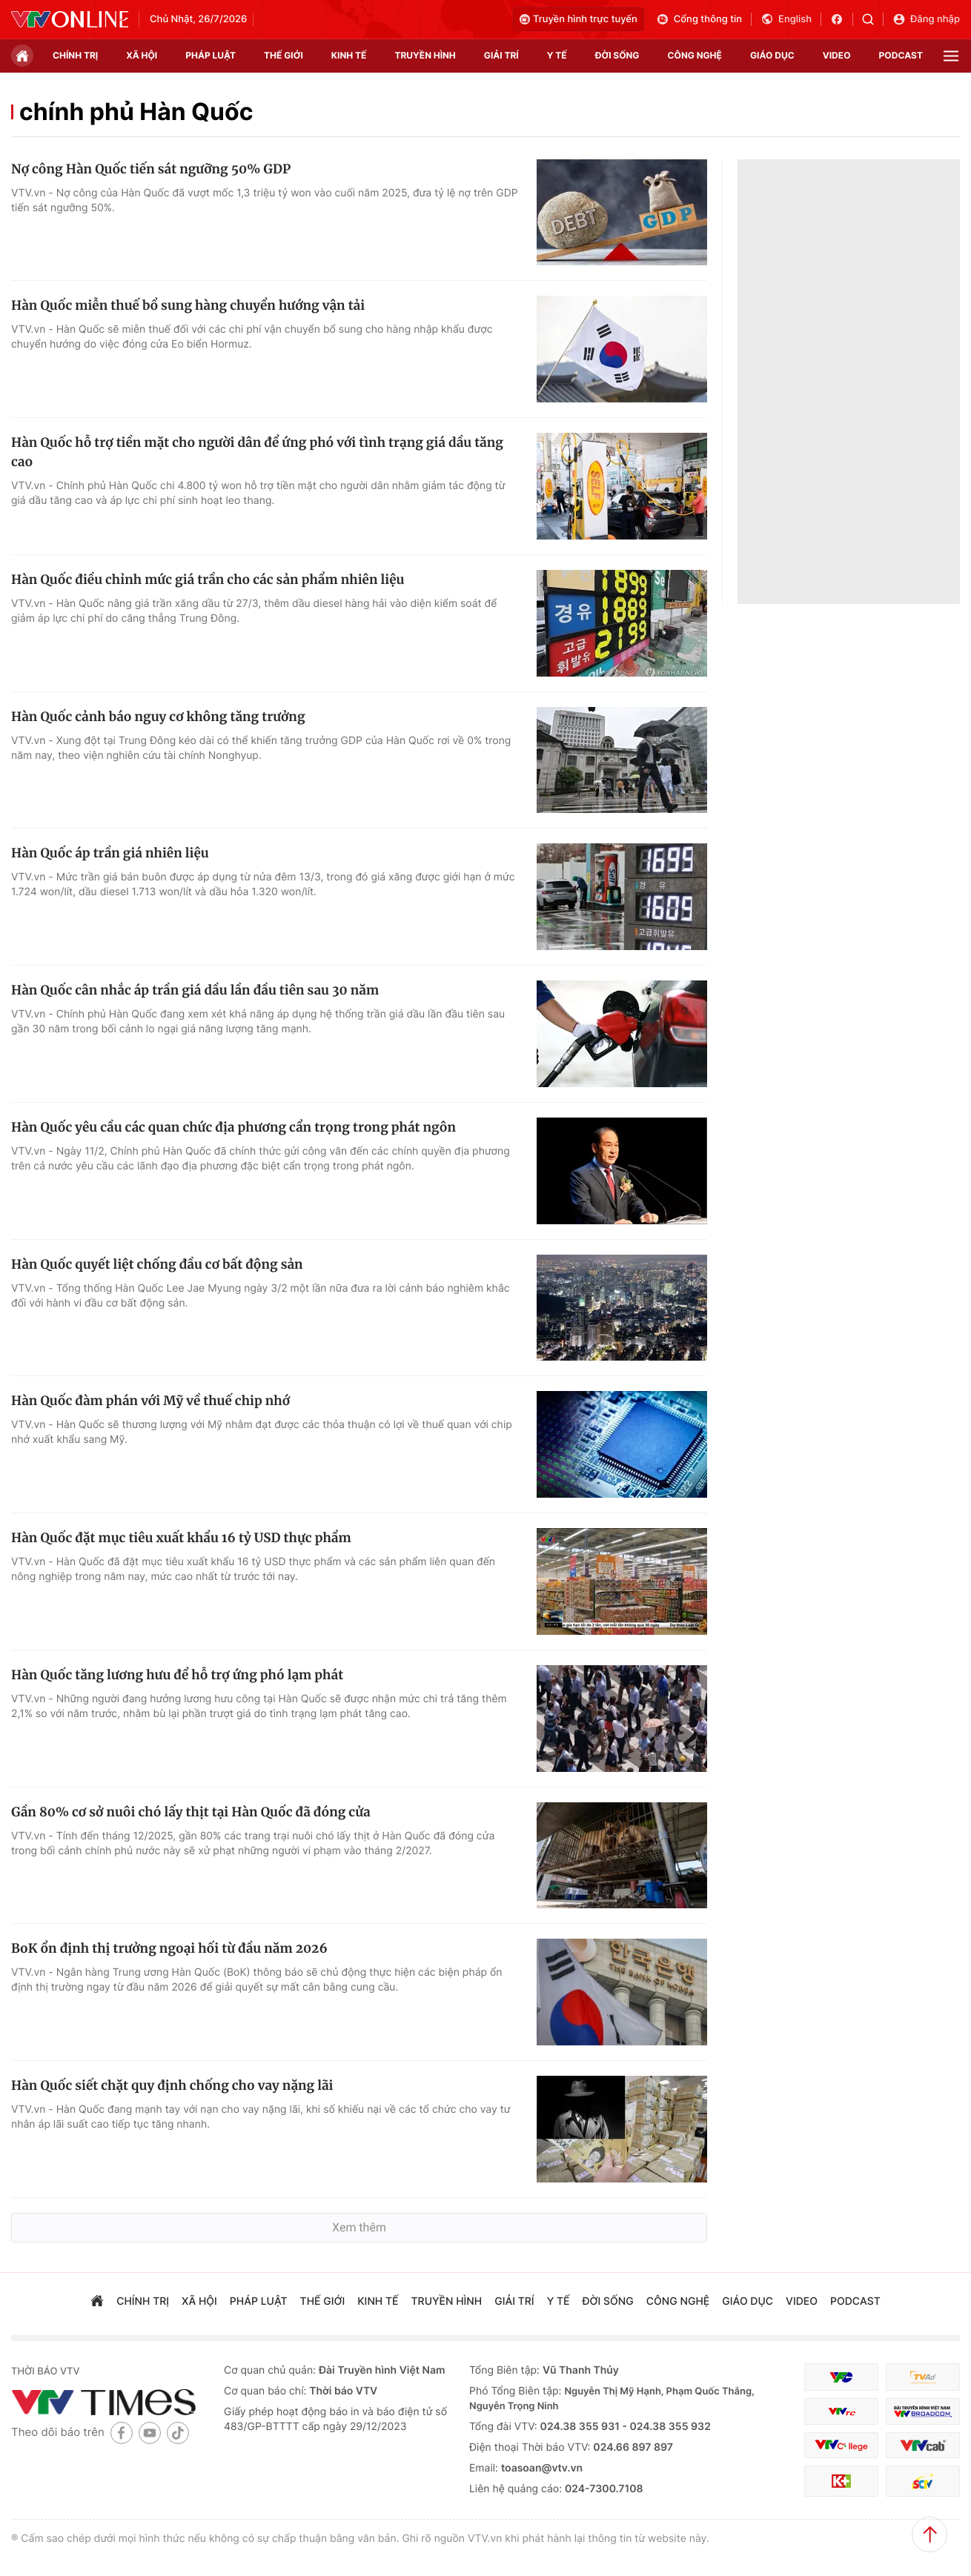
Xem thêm (359, 2227)
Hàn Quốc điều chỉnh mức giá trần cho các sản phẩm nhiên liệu (207, 579)
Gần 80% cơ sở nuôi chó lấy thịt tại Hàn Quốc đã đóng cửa (191, 1812)
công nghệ (695, 55)
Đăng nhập (926, 19)
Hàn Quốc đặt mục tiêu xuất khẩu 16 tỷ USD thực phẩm (181, 1538)
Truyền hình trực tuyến (578, 19)
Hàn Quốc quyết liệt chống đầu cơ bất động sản (157, 1264)
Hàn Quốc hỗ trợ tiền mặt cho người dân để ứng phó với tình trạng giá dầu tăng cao (257, 452)
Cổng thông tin (699, 19)
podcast (901, 55)
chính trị (75, 55)
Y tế (557, 55)
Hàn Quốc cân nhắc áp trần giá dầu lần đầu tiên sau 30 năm (195, 990)
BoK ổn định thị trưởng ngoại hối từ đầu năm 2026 (169, 1948)
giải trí (501, 55)
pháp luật (210, 55)
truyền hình (424, 55)
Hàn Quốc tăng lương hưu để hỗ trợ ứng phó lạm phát (177, 1675)
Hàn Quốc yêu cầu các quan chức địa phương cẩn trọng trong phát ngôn (233, 1127)
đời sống (617, 55)
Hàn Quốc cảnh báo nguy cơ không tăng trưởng (158, 716)
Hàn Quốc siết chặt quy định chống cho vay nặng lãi (172, 2085)
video (837, 55)
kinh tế (349, 55)
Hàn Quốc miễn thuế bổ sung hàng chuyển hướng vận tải (188, 305)
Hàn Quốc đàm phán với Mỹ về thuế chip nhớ (150, 1400)
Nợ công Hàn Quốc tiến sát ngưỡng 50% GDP (151, 169)
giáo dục (772, 55)
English (786, 19)
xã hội (141, 55)
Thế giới (283, 55)
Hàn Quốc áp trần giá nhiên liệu (110, 853)
